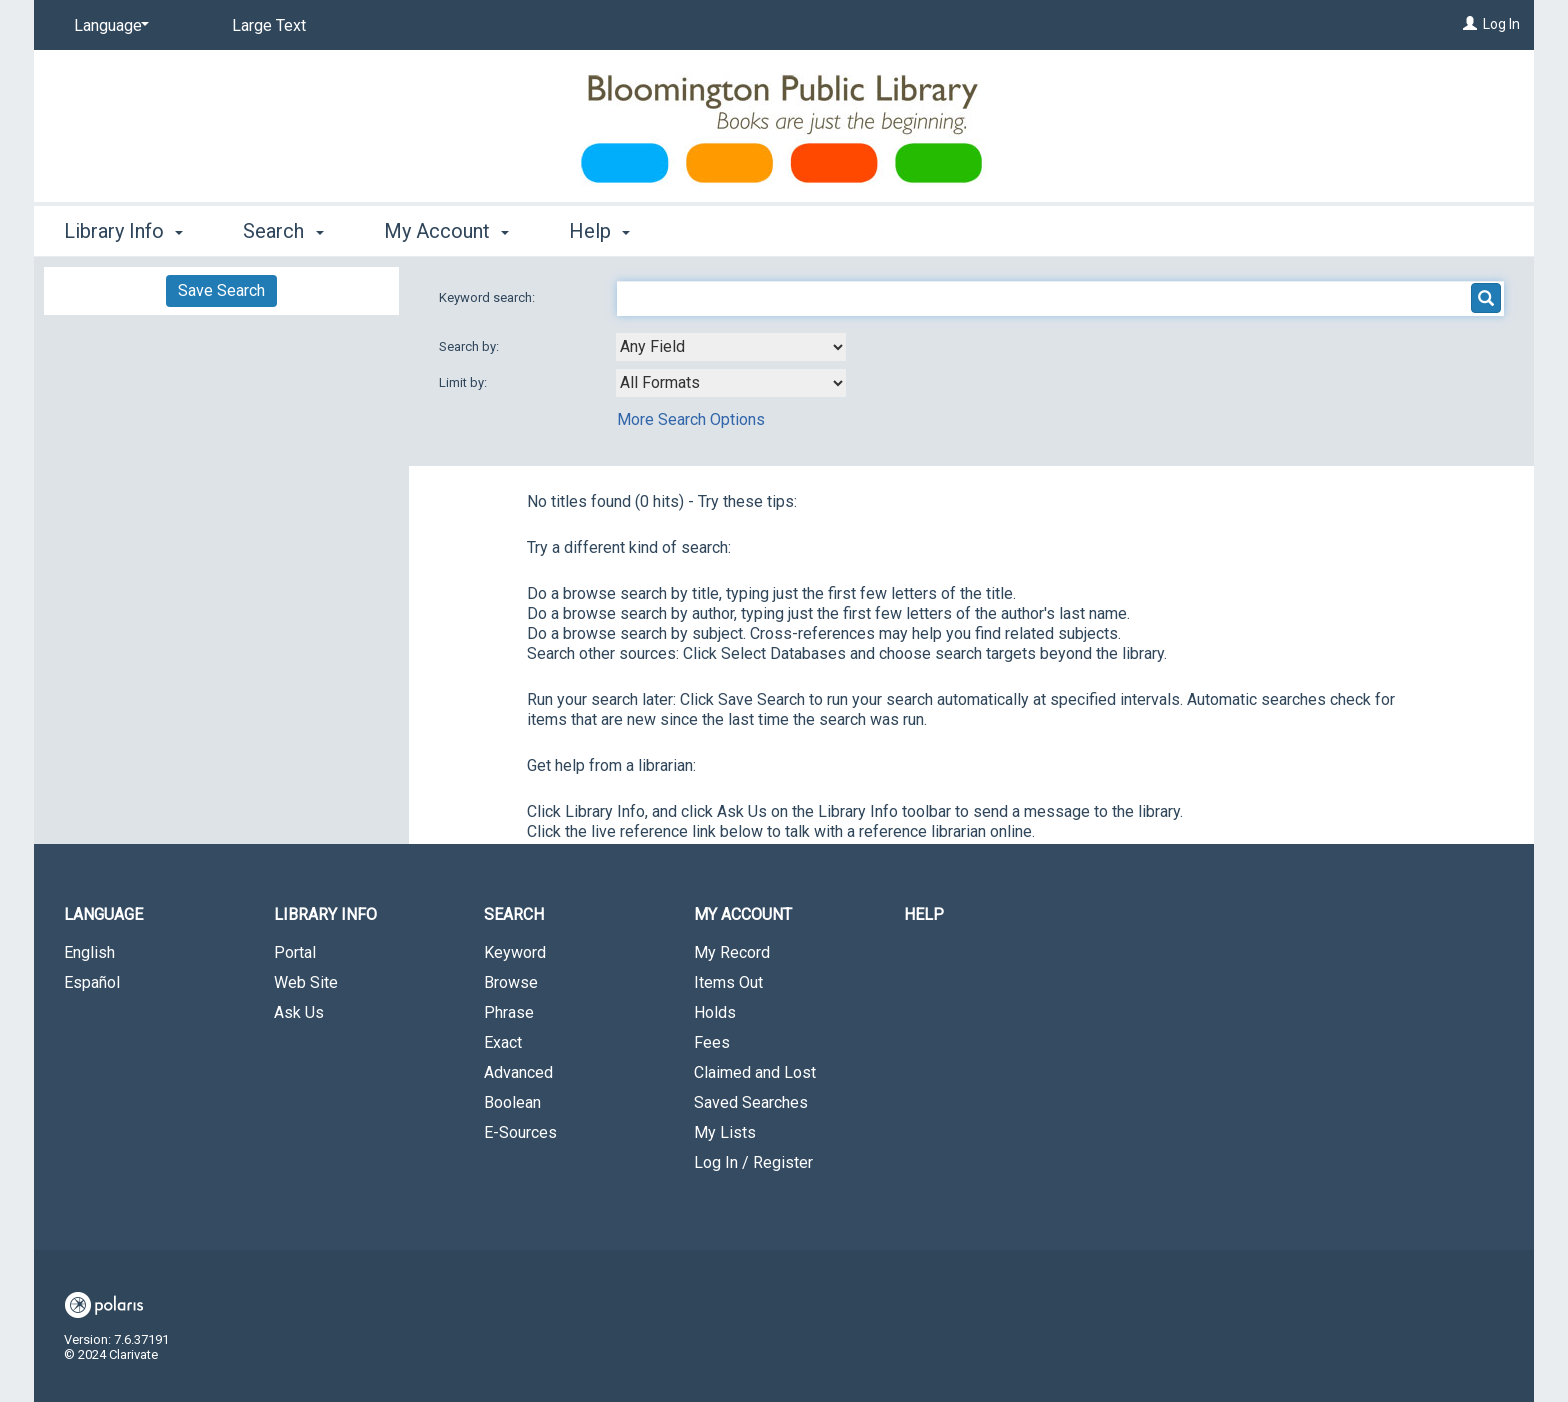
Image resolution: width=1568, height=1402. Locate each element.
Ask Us (299, 1012)
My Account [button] (446, 231)
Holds (715, 1012)
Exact (503, 1042)
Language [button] (103, 914)
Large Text (269, 25)
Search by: (470, 346)
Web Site (306, 982)
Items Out (728, 982)
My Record (732, 952)
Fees (712, 1042)
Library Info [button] (123, 231)
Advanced (518, 1072)
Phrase (509, 1012)
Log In (1501, 24)
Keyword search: (488, 297)
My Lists (725, 1132)
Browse (511, 982)
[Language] (108, 26)
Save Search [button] (221, 290)
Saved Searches (751, 1102)
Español (92, 982)
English (89, 952)
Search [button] (283, 231)
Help (924, 914)
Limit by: (464, 382)
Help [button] (599, 231)
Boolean (512, 1102)
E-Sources (520, 1132)
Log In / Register (753, 1162)
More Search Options (691, 419)
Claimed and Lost (755, 1072)
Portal (295, 952)
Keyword (515, 952)
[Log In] (1470, 24)
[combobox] (731, 347)
